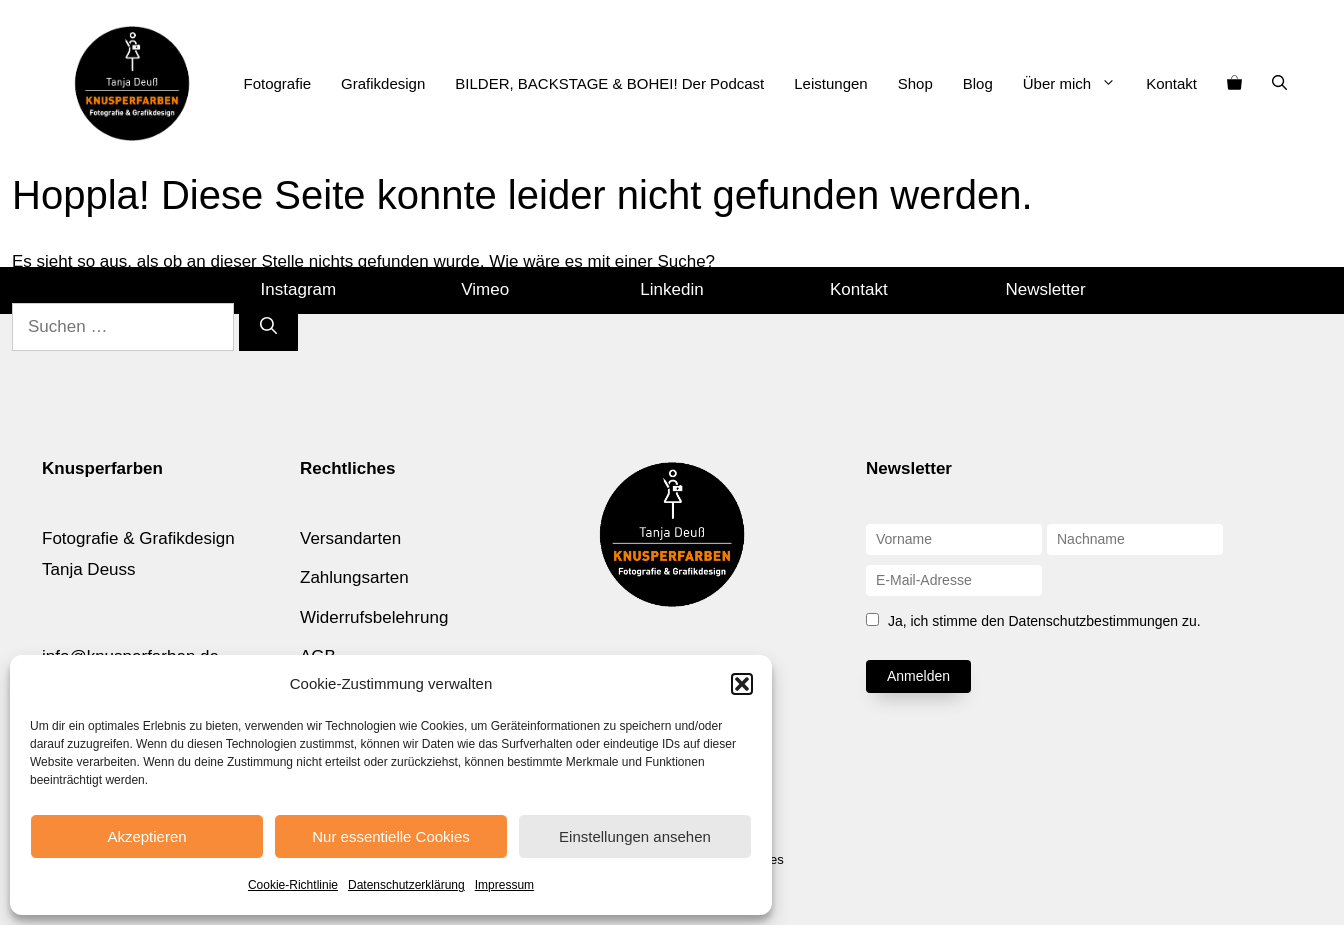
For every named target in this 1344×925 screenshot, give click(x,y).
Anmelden (918, 676)
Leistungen (830, 83)
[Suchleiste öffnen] (1279, 84)
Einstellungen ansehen (635, 836)
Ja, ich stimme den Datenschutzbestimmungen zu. (1044, 621)
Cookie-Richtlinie (293, 885)
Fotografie (278, 83)
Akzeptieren (146, 836)
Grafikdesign (383, 83)
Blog (978, 83)
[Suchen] (268, 327)
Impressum (504, 885)
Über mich (1077, 84)
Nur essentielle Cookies (391, 836)
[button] (742, 684)
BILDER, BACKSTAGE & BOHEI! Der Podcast (609, 83)
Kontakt (1171, 83)
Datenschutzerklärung (406, 885)
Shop (915, 83)
